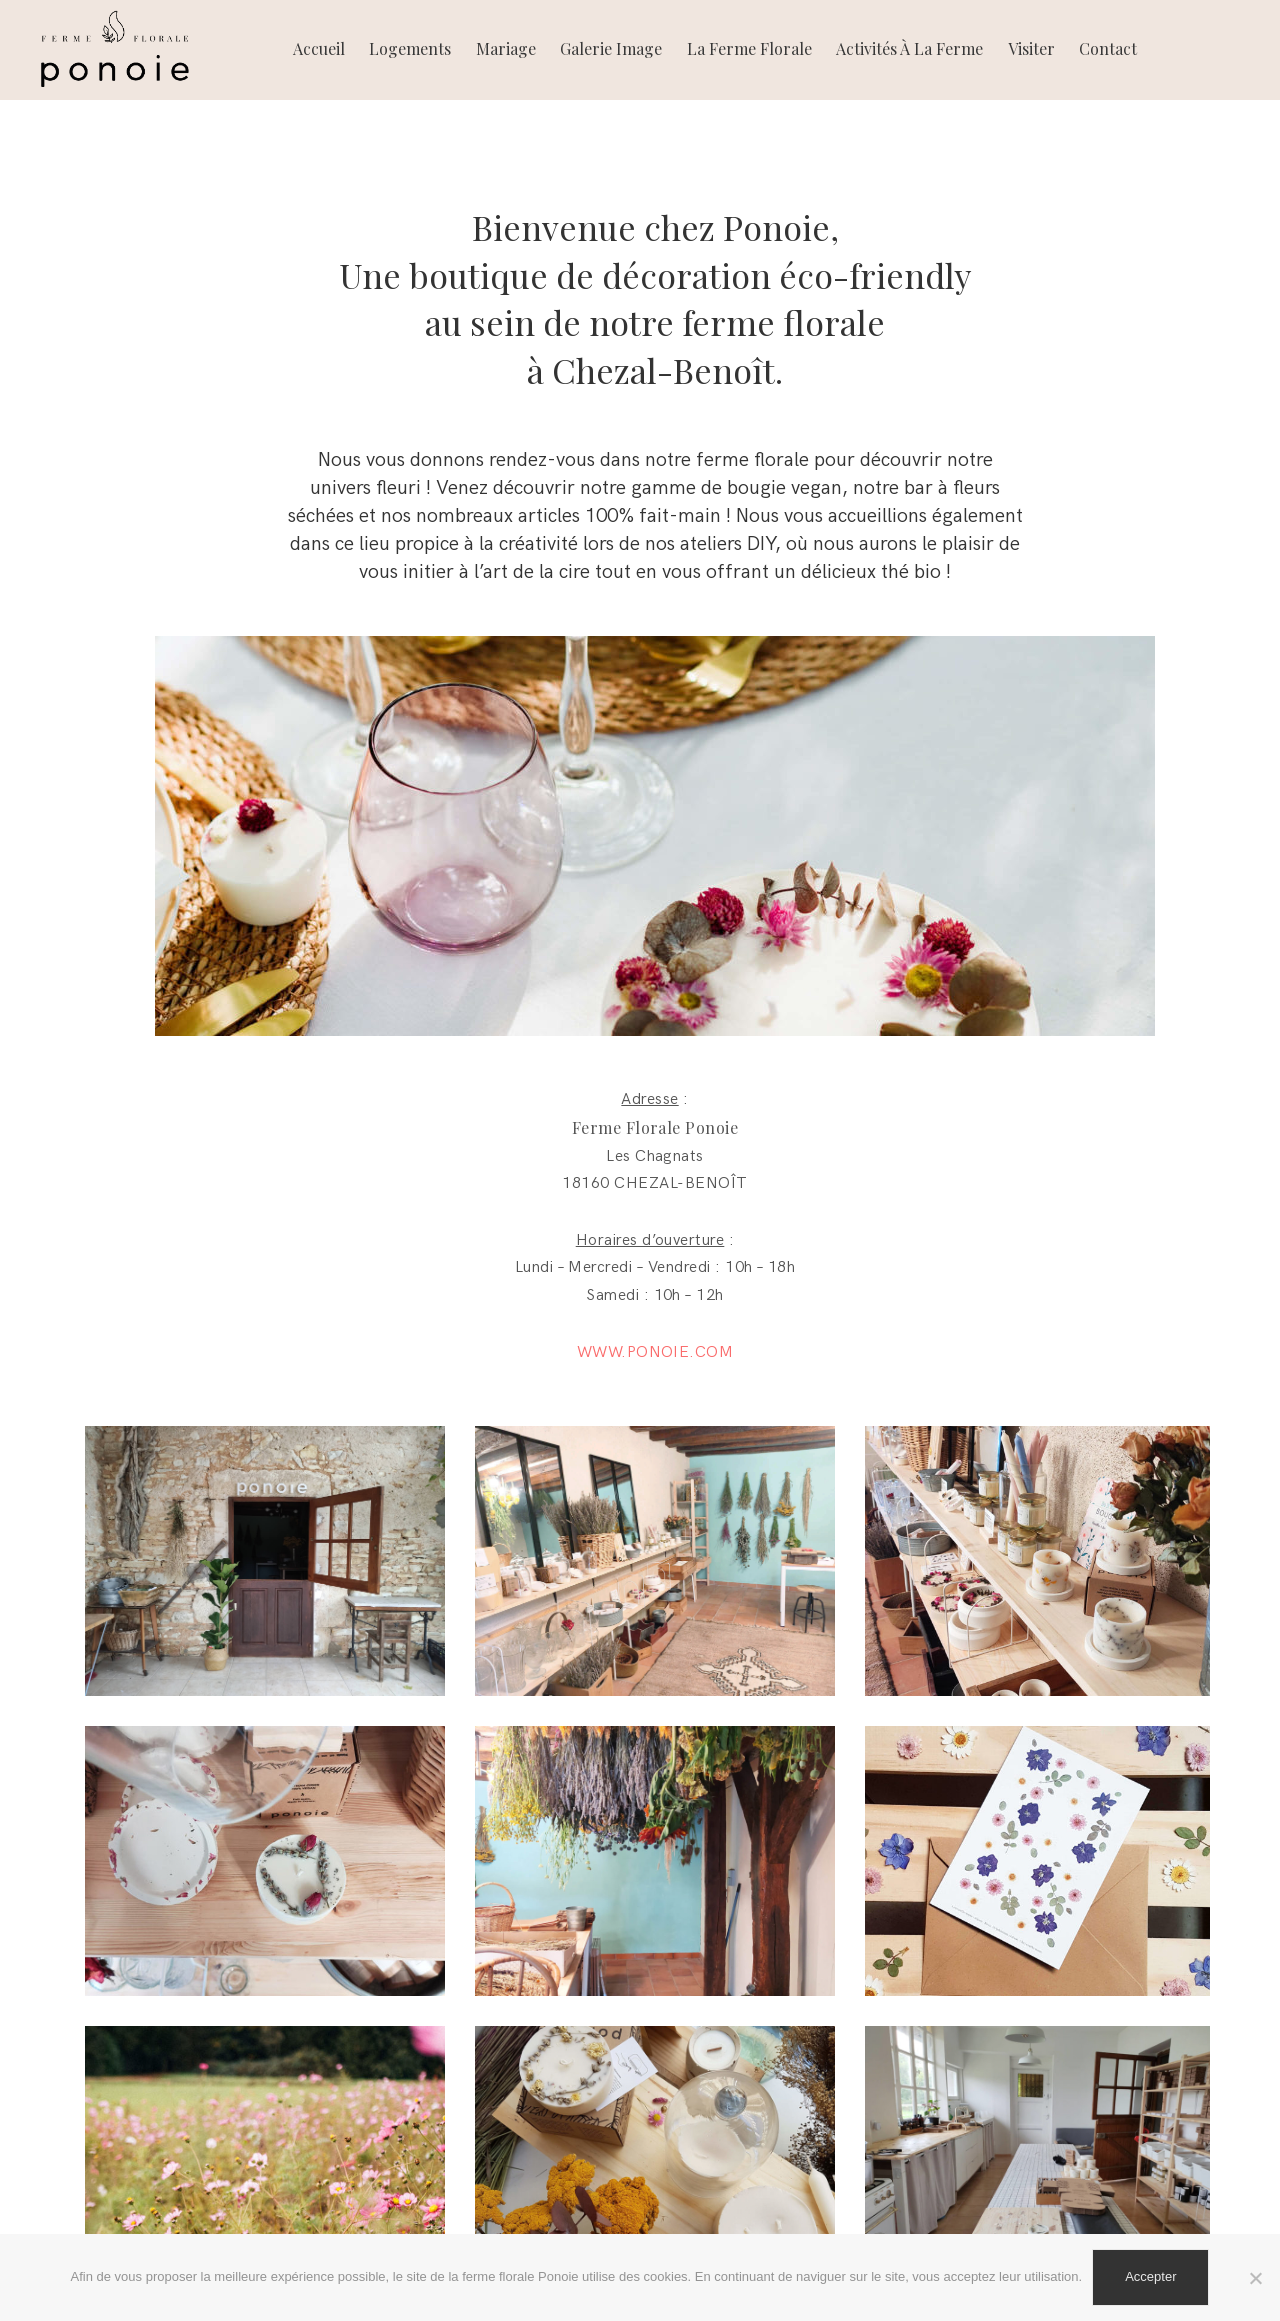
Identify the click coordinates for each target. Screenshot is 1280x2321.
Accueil (319, 48)
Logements (410, 48)
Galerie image (611, 48)
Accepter (1150, 2276)
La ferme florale (749, 48)
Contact (1108, 48)
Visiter (1031, 48)
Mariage (506, 48)
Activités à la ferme (909, 48)
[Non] (1255, 2278)
